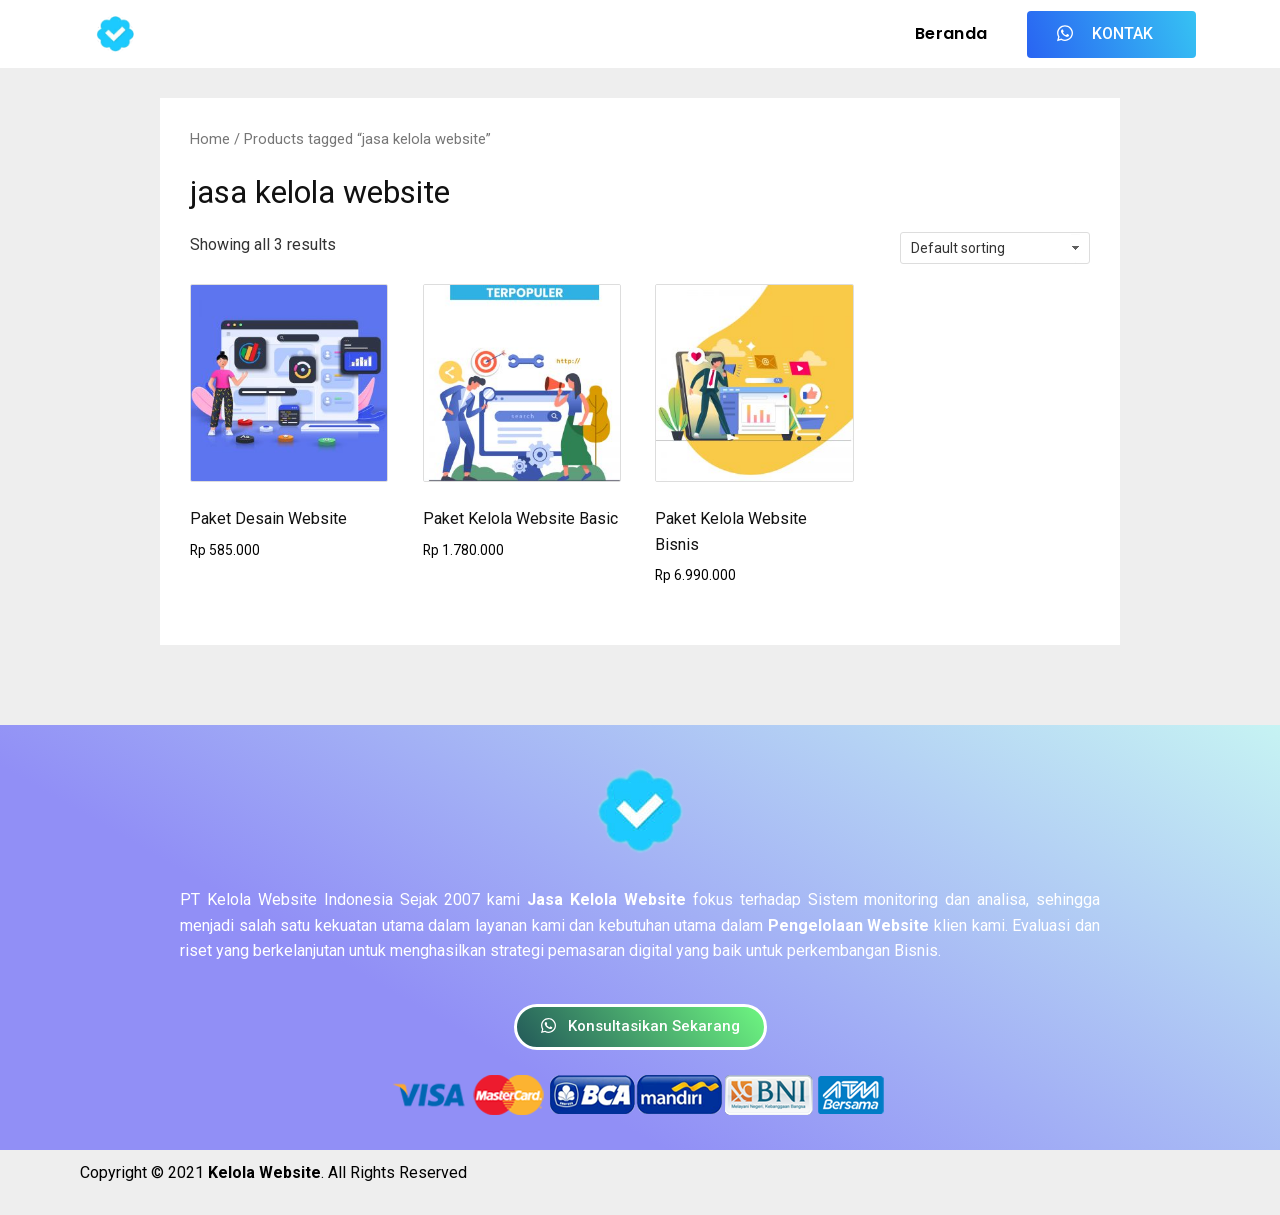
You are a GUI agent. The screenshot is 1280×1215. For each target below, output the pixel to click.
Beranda (951, 33)
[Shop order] (995, 248)
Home (210, 139)
